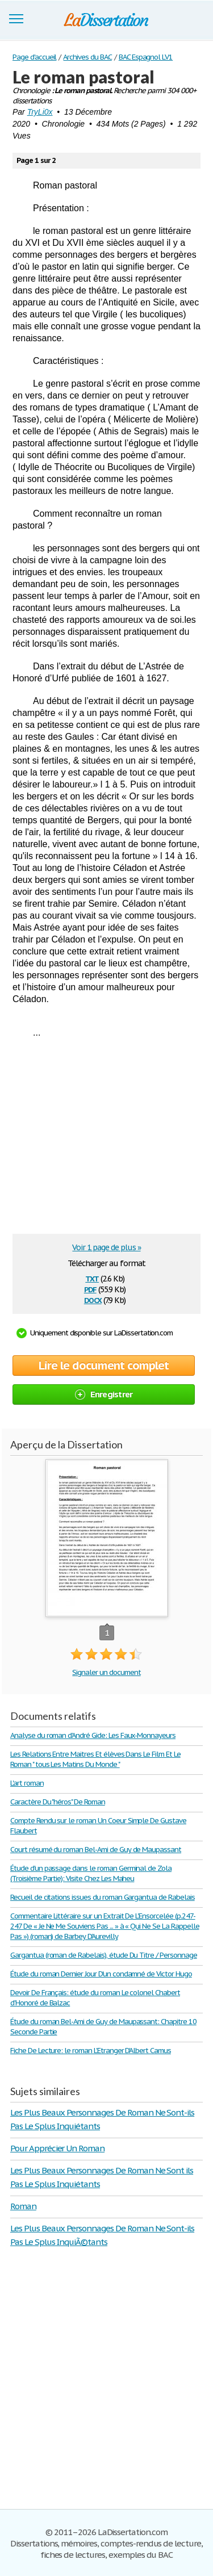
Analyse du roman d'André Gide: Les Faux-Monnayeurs (93, 1735)
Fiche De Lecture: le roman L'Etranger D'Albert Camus (90, 2050)
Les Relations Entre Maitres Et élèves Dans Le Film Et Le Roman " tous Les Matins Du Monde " (95, 1759)
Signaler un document (106, 1672)
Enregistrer (104, 1394)
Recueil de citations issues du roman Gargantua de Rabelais (102, 1897)
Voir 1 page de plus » (106, 1247)
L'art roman (27, 1783)
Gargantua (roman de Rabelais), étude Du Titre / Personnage (103, 1955)
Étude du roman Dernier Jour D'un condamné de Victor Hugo (101, 1974)
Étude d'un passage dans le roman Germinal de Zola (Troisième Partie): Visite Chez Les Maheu (91, 1873)
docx (93, 1299)
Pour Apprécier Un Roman (57, 2148)
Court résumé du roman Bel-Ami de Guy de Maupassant (95, 1849)
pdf (90, 1288)
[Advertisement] (107, 1140)
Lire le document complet (104, 1365)
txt (92, 1277)
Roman (23, 2206)
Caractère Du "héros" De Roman (57, 1802)
